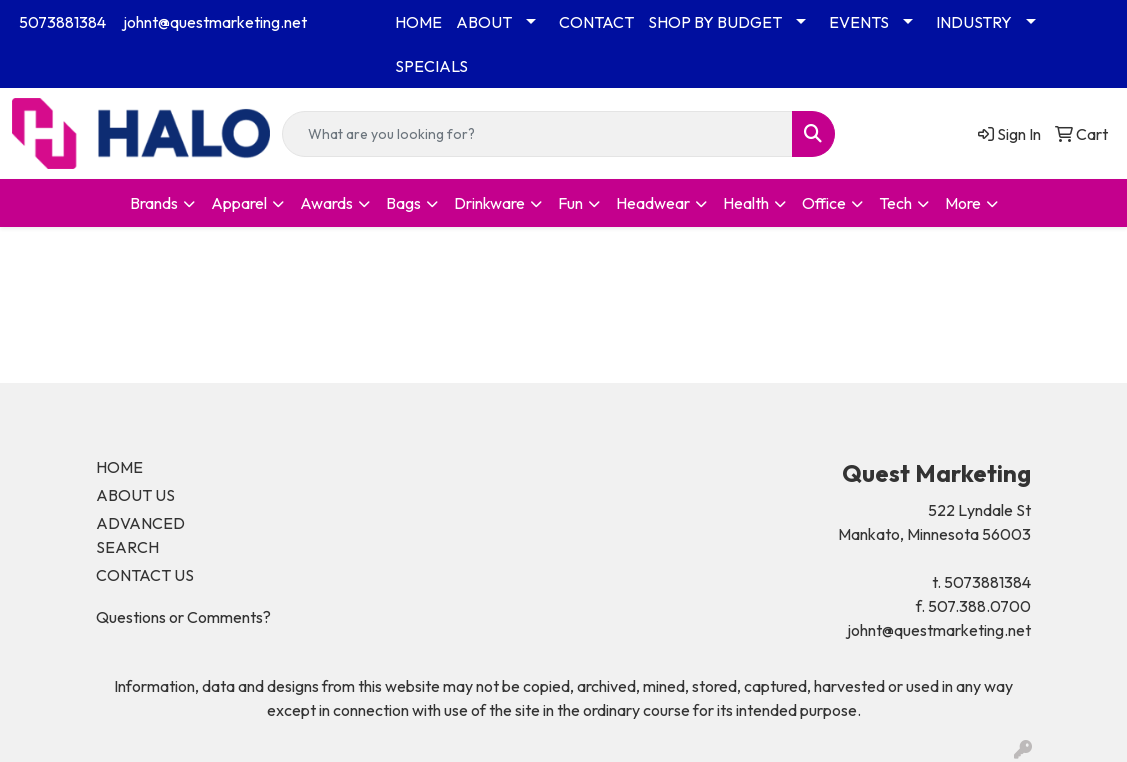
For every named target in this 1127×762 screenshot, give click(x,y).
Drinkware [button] (489, 203)
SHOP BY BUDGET (715, 22)
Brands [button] (154, 203)
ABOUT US (135, 495)
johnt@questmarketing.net (215, 22)
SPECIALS (431, 66)
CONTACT (596, 22)
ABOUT (484, 22)
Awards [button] (326, 203)
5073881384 (62, 22)
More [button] (963, 203)
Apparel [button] (239, 203)
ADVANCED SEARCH (140, 535)
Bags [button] (403, 203)
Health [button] (746, 203)
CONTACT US (145, 575)
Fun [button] (570, 203)
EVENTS (859, 22)
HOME (418, 22)
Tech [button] (895, 203)
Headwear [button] (653, 203)
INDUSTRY (974, 22)
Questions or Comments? (183, 617)
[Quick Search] (538, 134)
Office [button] (824, 203)
